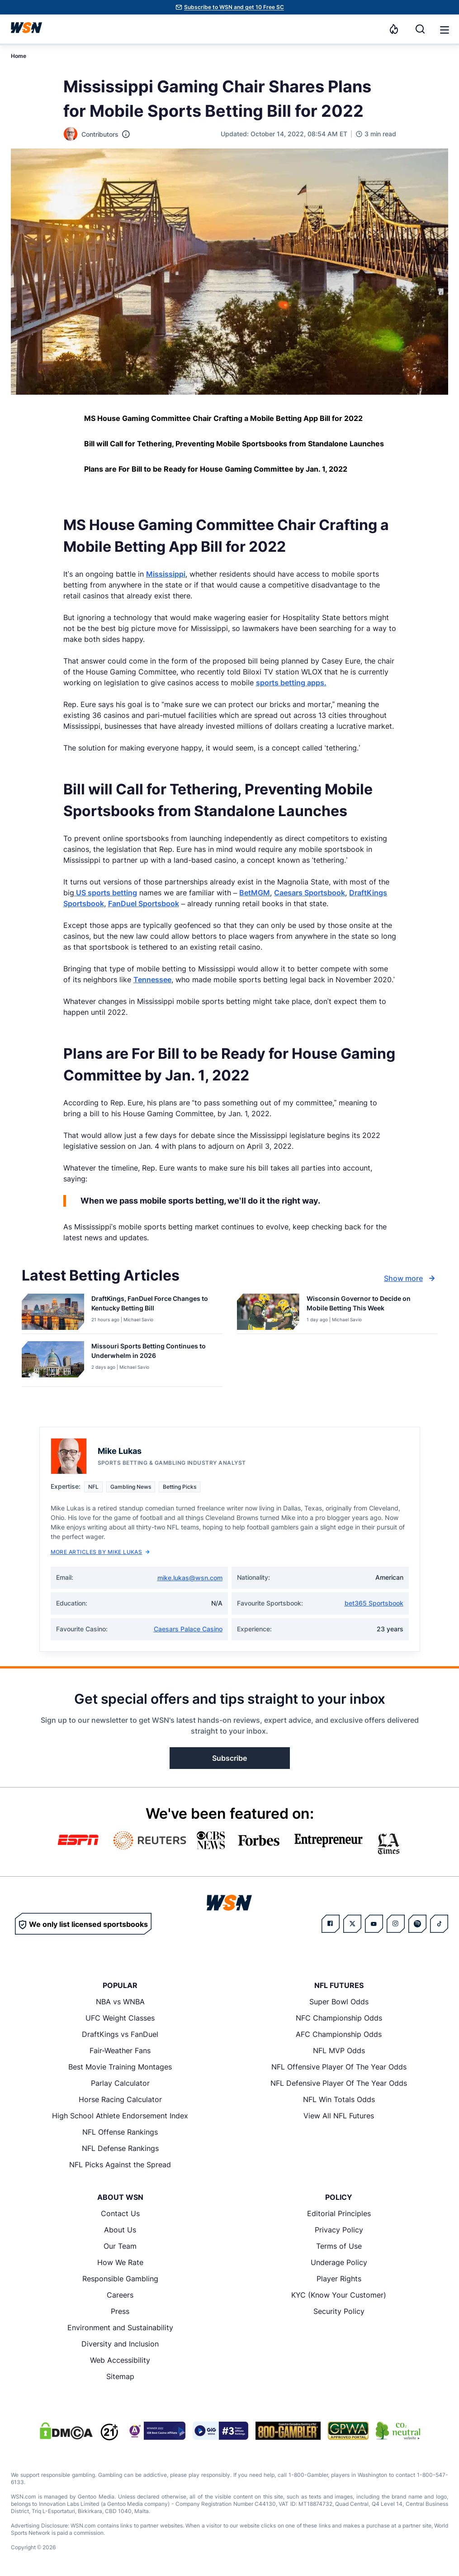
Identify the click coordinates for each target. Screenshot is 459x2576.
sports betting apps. (291, 682)
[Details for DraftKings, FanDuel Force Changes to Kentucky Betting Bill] (53, 1312)
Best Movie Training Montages (120, 2066)
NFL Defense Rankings (120, 2148)
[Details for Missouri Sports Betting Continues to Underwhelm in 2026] (53, 1362)
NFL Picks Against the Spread (120, 2164)
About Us (120, 2229)
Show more (410, 1278)
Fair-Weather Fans (120, 2050)
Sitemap (120, 2376)
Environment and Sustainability (120, 2327)
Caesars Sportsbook (309, 892)
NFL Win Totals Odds (339, 2099)
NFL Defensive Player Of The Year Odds (338, 2083)
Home (18, 56)
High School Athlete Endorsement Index (120, 2115)
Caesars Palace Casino (188, 1629)
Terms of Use (339, 2246)
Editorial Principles (339, 2213)
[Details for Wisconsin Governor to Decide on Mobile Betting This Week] (268, 1312)
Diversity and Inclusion (120, 2343)
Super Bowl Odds (339, 2001)
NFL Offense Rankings (120, 2131)
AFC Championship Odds (339, 2034)
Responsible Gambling (120, 2278)
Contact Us (120, 2213)
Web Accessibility (120, 2360)
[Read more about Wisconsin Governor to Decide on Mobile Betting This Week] (368, 1305)
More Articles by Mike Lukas (100, 1551)
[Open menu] (443, 28)
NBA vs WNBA (120, 2001)
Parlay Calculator (120, 2083)
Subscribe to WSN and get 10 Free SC (234, 7)
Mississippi (165, 573)
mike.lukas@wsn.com (189, 1578)
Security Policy (338, 2311)
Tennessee (152, 979)
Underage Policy (339, 2262)
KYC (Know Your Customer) (338, 2294)
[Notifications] (394, 29)
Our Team (120, 2246)
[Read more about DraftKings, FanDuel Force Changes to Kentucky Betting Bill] (153, 1305)
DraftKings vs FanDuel (120, 2034)
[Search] (420, 29)
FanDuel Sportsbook (143, 903)
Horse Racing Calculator (120, 2099)
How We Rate (120, 2262)
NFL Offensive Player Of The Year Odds (339, 2066)
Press (120, 2311)
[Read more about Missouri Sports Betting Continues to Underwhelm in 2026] (153, 1352)
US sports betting (105, 892)
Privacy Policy (339, 2229)
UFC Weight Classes (120, 2017)
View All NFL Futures (338, 2115)
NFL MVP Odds (339, 2050)
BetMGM (254, 892)
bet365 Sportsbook (374, 1603)
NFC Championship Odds (339, 2017)
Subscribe (229, 1758)
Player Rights (339, 2278)
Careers (120, 2294)
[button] (444, 29)
